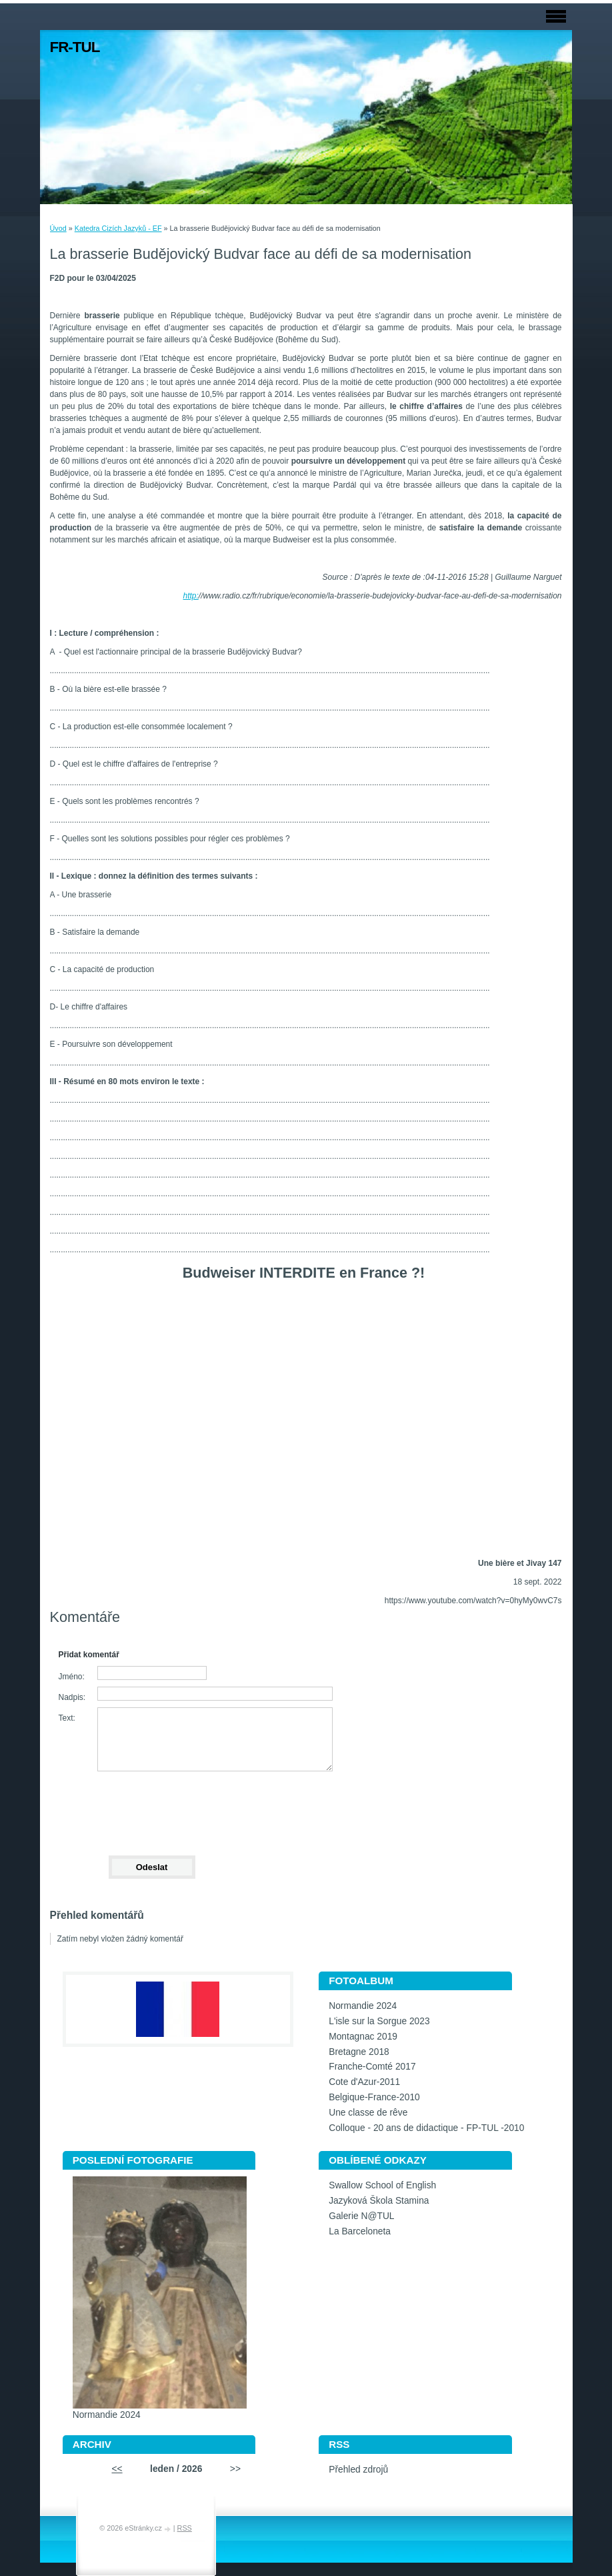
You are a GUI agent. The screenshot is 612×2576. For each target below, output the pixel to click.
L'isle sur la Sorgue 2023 (379, 2021)
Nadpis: (72, 1697)
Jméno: (72, 1676)
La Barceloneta (360, 2231)
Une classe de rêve (368, 2113)
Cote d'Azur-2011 (364, 2082)
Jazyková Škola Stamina (379, 2201)
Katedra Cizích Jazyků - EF (118, 228)
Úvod (58, 228)
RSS (184, 2528)
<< (116, 2469)
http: (190, 595)
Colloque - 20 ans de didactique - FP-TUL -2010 (426, 2128)
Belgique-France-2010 (374, 2097)
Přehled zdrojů (358, 2470)
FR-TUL (75, 47)
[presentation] (151, 1807)
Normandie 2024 (363, 2006)
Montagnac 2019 (363, 2037)
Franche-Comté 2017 (372, 2067)
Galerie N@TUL (361, 2216)
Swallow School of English (382, 2185)
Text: (67, 1718)
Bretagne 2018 (359, 2052)
